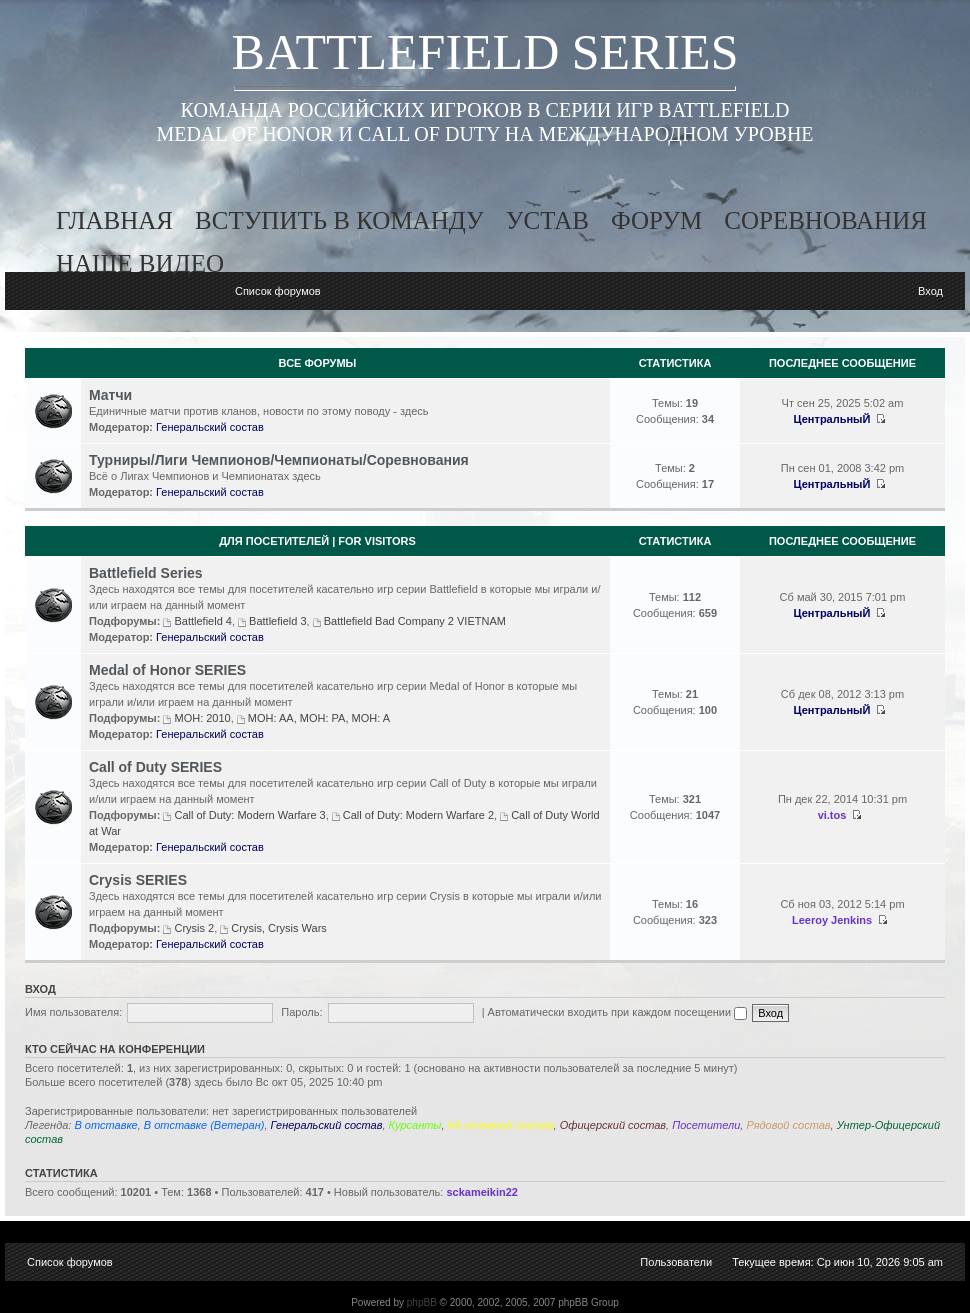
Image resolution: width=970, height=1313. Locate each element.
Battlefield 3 (277, 621)
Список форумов (278, 291)
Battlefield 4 (202, 621)
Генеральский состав (210, 427)
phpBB (422, 1302)
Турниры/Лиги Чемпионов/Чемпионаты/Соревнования (279, 460)
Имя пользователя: (73, 1012)
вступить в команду (339, 220)
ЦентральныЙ (832, 419)
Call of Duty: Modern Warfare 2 (418, 815)
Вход (930, 291)
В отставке (105, 1125)
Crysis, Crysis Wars (279, 928)
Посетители (706, 1125)
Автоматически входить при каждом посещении (618, 1012)
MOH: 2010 (202, 718)
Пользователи (676, 1262)
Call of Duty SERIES (155, 767)
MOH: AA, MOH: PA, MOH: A (319, 718)
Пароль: (301, 1012)
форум (656, 220)
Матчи (110, 395)
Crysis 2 (194, 928)
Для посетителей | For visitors (317, 541)
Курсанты (415, 1125)
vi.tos (832, 815)
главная (114, 220)
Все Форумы (318, 363)
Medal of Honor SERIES (167, 670)
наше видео (140, 263)
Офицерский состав (613, 1125)
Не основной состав (501, 1125)
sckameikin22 (482, 1192)
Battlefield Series (146, 573)
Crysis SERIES (138, 880)
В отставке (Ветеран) (204, 1125)
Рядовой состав (788, 1125)
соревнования (825, 220)
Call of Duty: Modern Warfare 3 (249, 815)
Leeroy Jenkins (832, 920)
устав (547, 220)
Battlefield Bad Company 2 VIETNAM (415, 621)
